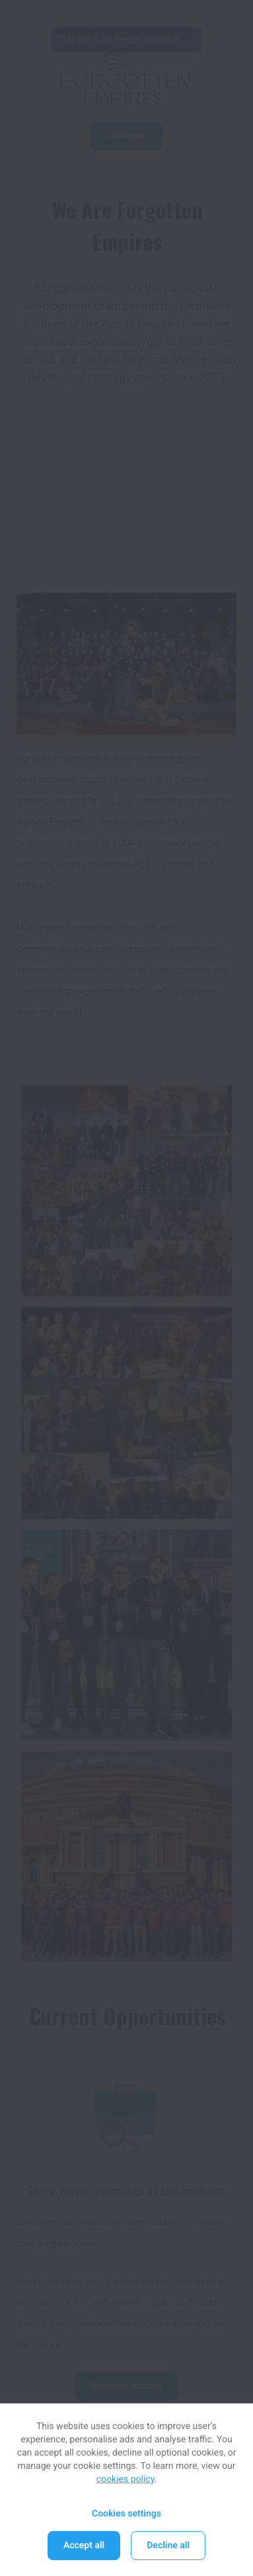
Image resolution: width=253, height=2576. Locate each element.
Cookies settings (126, 2513)
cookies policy (125, 2479)
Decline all (168, 2545)
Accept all (83, 2545)
